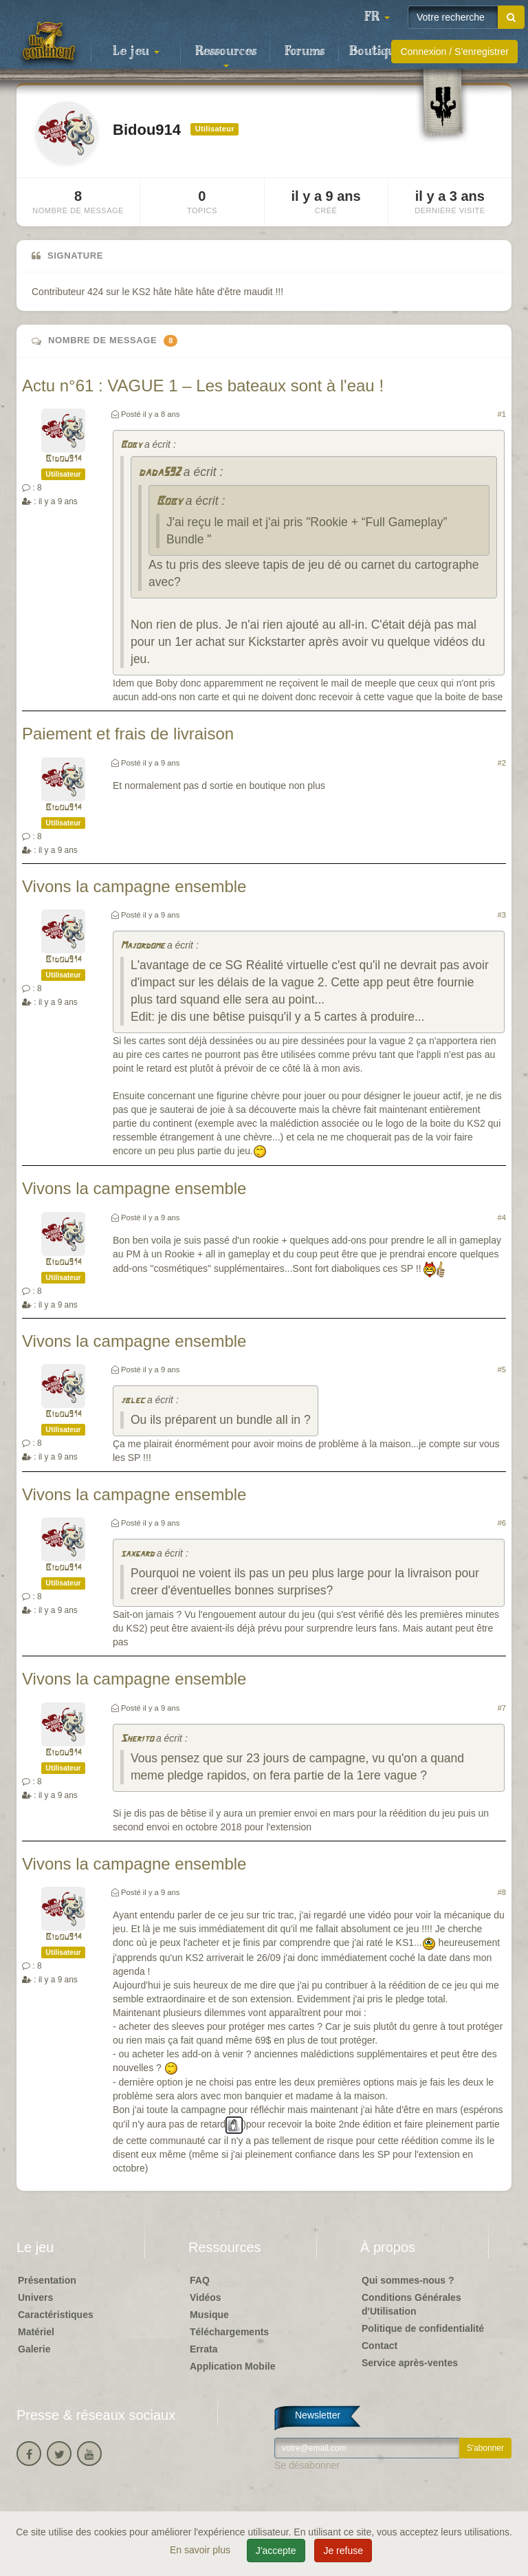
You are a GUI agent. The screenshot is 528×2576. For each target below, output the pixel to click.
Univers (35, 2297)
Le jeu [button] (136, 51)
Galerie (34, 2349)
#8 (502, 1892)
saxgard (137, 1554)
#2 (502, 763)
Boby (131, 445)
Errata (203, 2349)
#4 (502, 1217)
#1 (502, 414)
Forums (304, 51)
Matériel (36, 2331)
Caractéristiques (56, 2314)
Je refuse (343, 2550)
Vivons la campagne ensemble (134, 886)
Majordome (142, 946)
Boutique (375, 51)
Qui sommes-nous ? (408, 2280)
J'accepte (276, 2550)
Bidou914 (63, 459)
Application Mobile (232, 2366)
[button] (377, 17)
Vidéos (205, 2297)
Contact (379, 2345)
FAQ (200, 2280)
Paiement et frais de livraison (128, 733)
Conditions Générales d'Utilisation (411, 2304)
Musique (209, 2314)
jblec (132, 1401)
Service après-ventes (410, 2362)
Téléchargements (229, 2331)
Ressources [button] (225, 55)
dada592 (159, 473)
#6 (502, 1523)
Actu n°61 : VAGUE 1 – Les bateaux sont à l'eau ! (203, 385)
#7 (502, 1708)
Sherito (136, 1739)
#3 (502, 915)
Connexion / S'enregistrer (454, 51)
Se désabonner (307, 2465)
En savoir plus (201, 2549)
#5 (502, 1369)
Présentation (47, 2280)
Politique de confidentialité (423, 2328)
